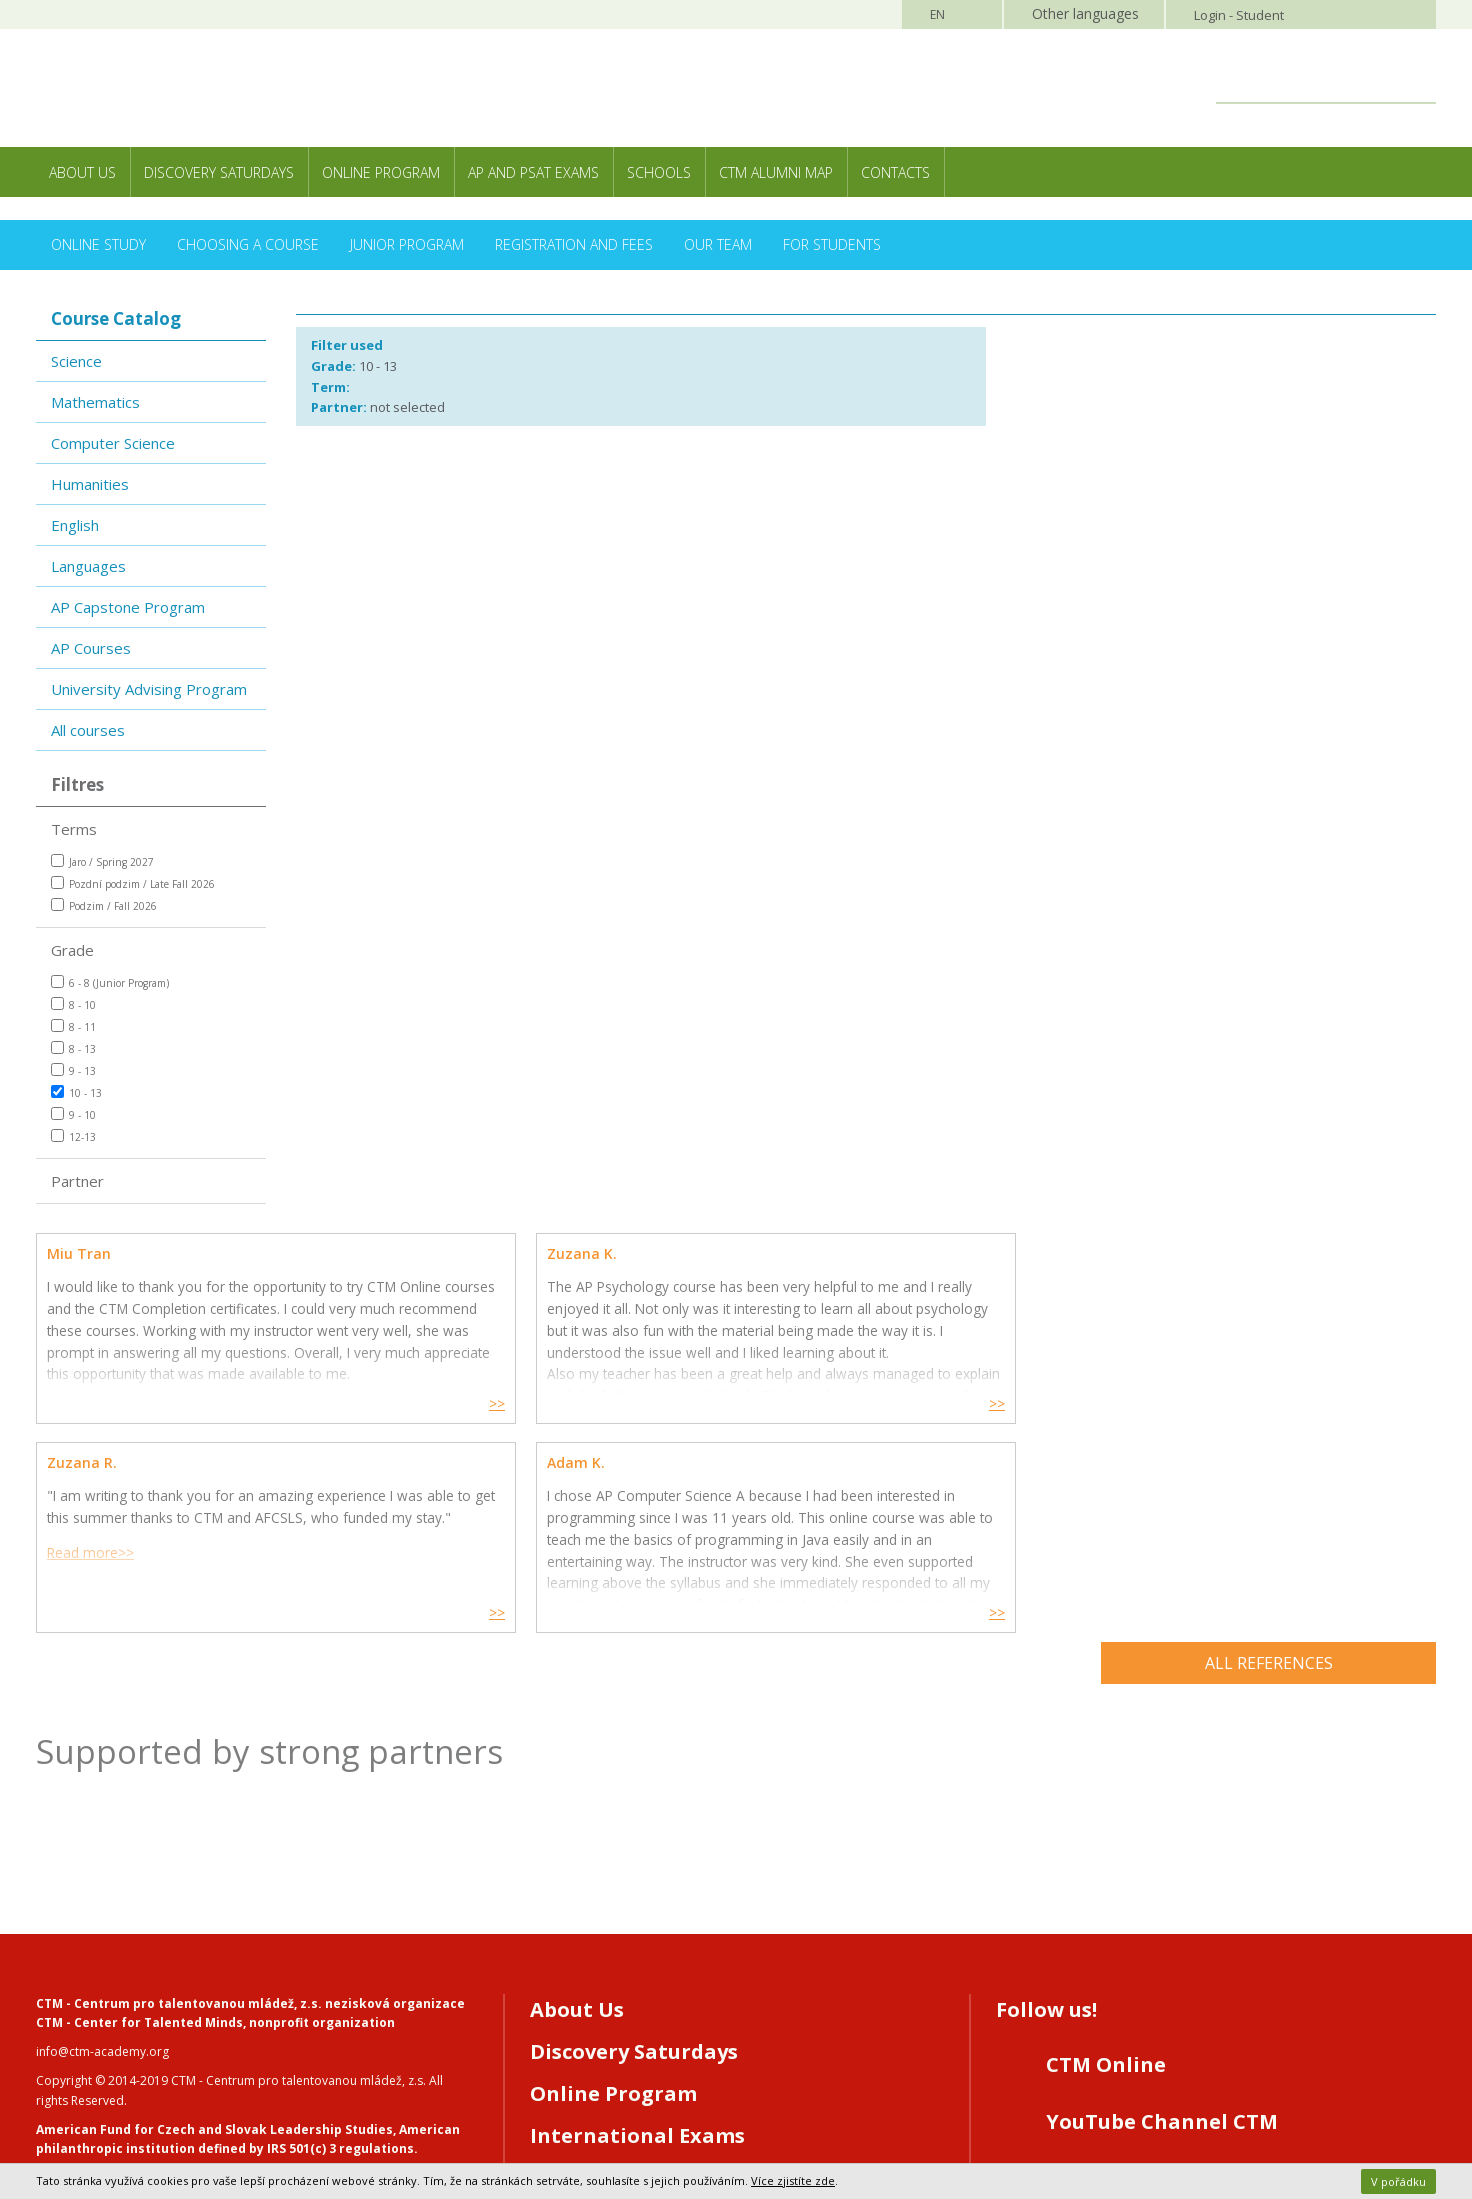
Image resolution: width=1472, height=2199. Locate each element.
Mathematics (95, 402)
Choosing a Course (248, 244)
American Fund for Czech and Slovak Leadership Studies (214, 1922)
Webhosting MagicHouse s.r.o (120, 2118)
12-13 (73, 1136)
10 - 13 (76, 1092)
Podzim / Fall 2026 (104, 905)
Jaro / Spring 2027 (102, 861)
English (75, 525)
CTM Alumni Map (776, 172)
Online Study (98, 244)
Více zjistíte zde (793, 2180)
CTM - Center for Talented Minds (139, 1815)
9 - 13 (73, 1070)
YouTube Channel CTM (1162, 1914)
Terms (74, 829)
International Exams (637, 1928)
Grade (72, 950)
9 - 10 (73, 1114)
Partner (77, 1181)
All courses (88, 730)
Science (76, 361)
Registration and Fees (574, 244)
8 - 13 (73, 1048)
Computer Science (113, 443)
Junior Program (407, 244)
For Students (832, 244)
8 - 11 (73, 1026)
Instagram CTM (1126, 1971)
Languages (88, 566)
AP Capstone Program (128, 607)
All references (1269, 1456)
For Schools (588, 1970)
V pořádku (1398, 2181)
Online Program (381, 172)
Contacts (895, 172)
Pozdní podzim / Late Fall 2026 (133, 883)
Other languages (1085, 13)
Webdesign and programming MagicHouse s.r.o (172, 2099)
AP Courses (91, 648)
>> (352, 1404)
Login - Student (1239, 15)
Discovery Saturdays (219, 172)
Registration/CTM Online (660, 2012)
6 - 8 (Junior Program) (110, 982)
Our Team (718, 244)
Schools (659, 172)
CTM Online (1106, 1857)
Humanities (90, 484)
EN (937, 14)
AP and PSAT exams (533, 172)
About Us (82, 172)
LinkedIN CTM (1118, 2028)
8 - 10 (73, 1004)
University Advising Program (149, 689)
